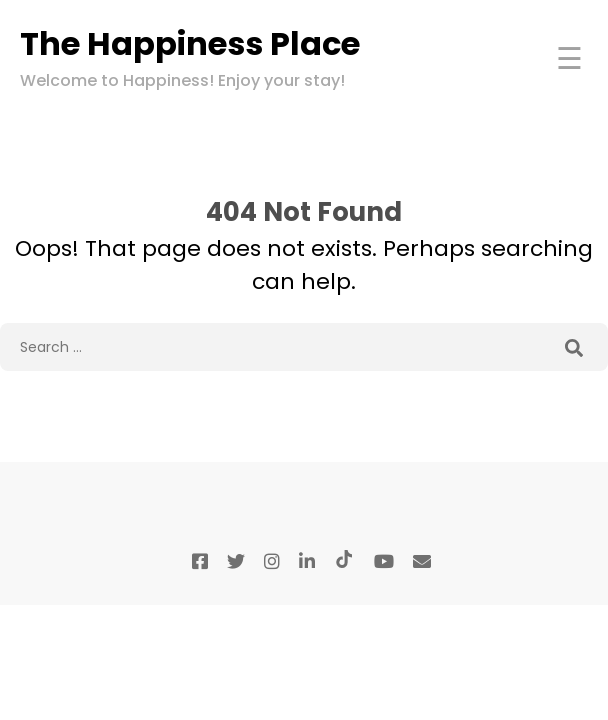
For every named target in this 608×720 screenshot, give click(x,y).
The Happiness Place (190, 43)
